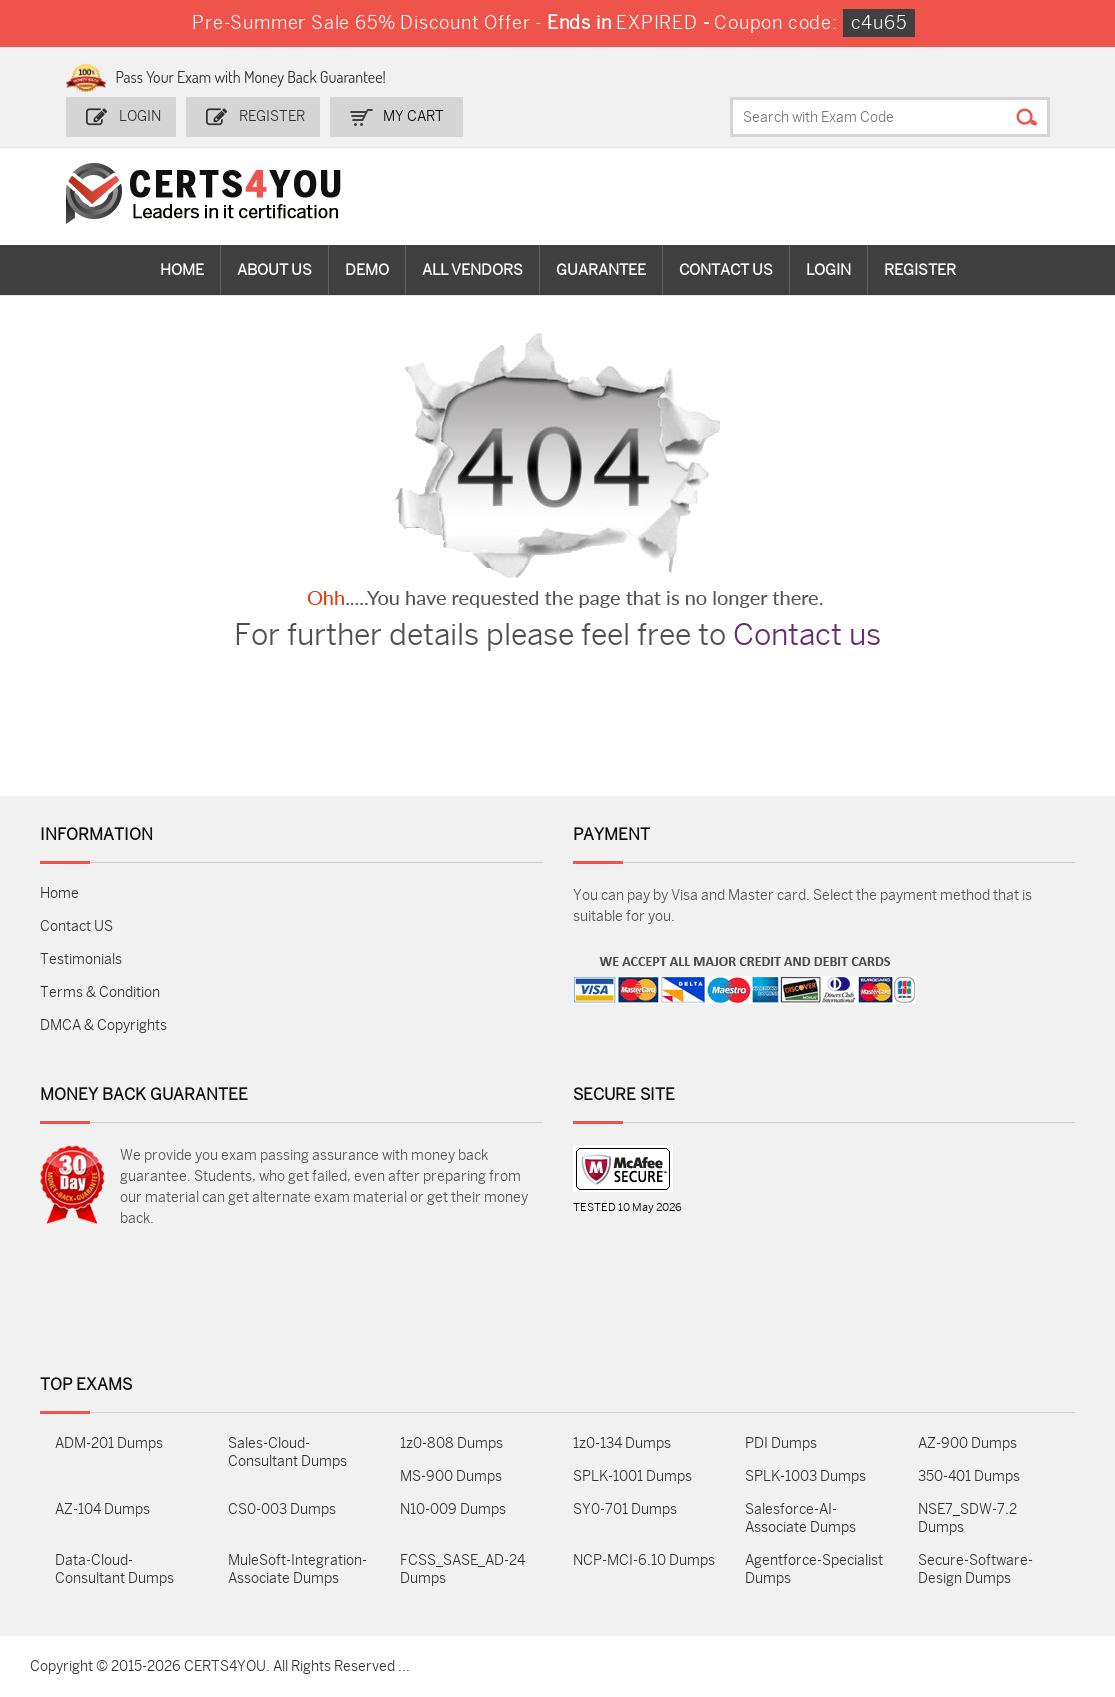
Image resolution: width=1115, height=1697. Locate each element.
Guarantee (601, 270)
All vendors (472, 270)
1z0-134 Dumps (622, 1443)
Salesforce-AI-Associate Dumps (800, 1518)
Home (182, 270)
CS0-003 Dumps (282, 1509)
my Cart (413, 116)
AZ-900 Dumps (967, 1443)
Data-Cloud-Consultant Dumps (114, 1569)
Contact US (76, 926)
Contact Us (726, 270)
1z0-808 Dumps (451, 1443)
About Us (274, 270)
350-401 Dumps (969, 1476)
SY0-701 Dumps (625, 1509)
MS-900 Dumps (451, 1476)
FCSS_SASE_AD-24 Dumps (462, 1569)
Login (140, 116)
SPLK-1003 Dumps (805, 1476)
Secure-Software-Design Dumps (975, 1569)
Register (272, 116)
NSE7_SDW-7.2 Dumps (967, 1518)
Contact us (807, 635)
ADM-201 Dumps (109, 1443)
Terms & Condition (100, 992)
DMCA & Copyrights (103, 1025)
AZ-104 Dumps (102, 1509)
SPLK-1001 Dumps (632, 1476)
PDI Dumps (781, 1443)
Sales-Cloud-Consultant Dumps (287, 1452)
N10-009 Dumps (453, 1509)
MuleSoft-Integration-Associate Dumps (297, 1569)
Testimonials (81, 959)
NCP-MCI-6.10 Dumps (644, 1560)
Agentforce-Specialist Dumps (814, 1569)
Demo (367, 270)
